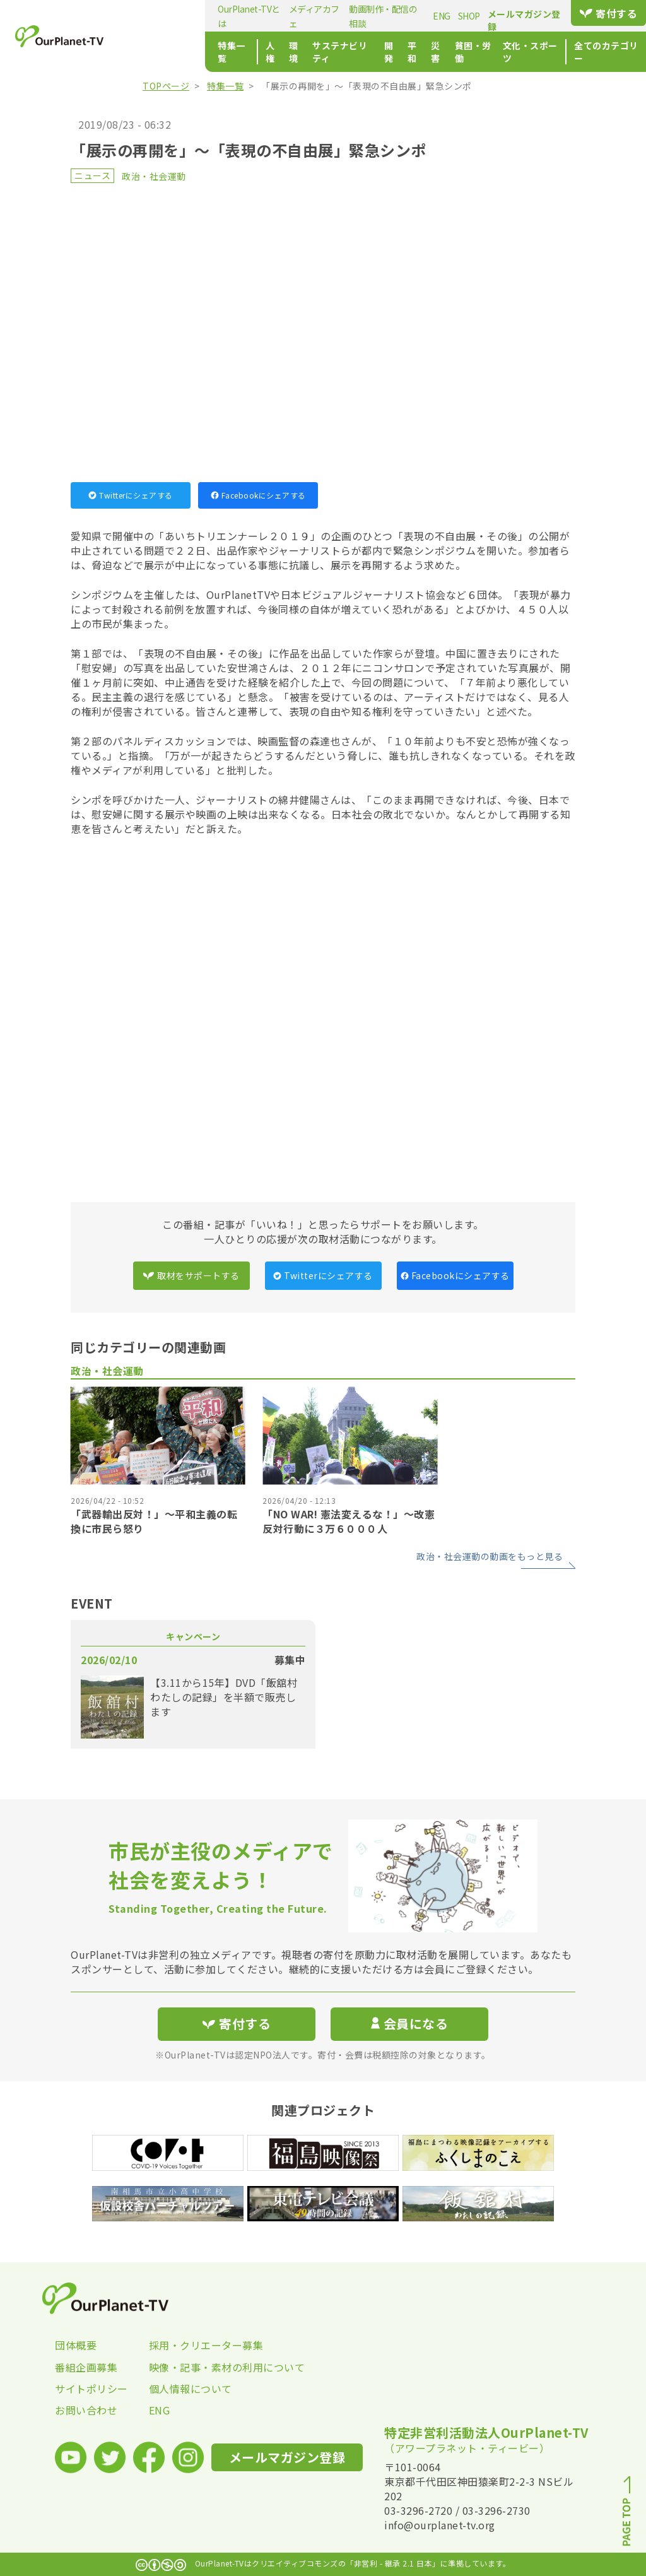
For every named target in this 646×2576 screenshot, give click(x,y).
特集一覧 (157, 51)
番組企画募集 (86, 2367)
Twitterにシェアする (130, 495)
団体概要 (76, 2345)
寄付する (605, 13)
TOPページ (166, 86)
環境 (227, 51)
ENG (385, 15)
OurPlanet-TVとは (174, 15)
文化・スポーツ (487, 51)
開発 (333, 51)
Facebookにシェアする (258, 495)
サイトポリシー (91, 2388)
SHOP (412, 15)
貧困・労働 (424, 51)
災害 (384, 51)
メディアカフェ (246, 15)
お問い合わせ (86, 2410)
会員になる (409, 2023)
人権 (201, 51)
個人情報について (190, 2388)
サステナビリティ (280, 51)
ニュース (92, 175)
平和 (358, 51)
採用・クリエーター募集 (196, 2345)
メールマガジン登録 (515, 14)
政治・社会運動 (154, 176)
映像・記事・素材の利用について (196, 2367)
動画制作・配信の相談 (326, 15)
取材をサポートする (191, 1275)
